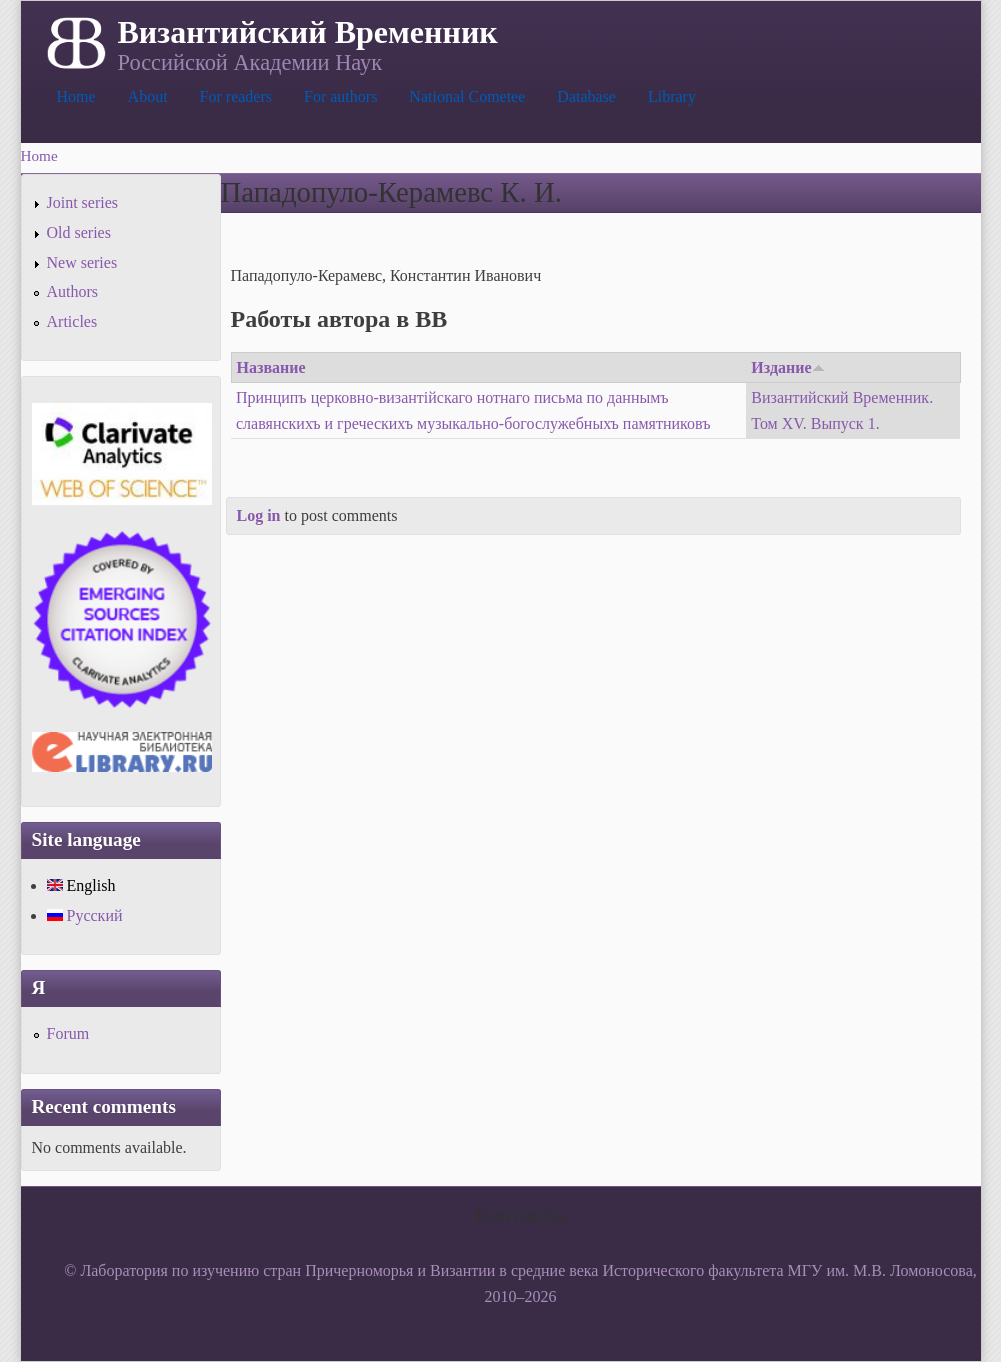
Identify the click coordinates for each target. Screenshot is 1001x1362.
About (148, 96)
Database (586, 96)
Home (76, 96)
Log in (259, 515)
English (81, 885)
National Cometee (467, 96)
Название (271, 367)
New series (82, 262)
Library (672, 96)
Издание (787, 367)
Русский (85, 915)
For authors (340, 96)
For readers (236, 96)
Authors (73, 291)
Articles (72, 321)
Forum (68, 1033)
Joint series (83, 202)
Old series (79, 232)
